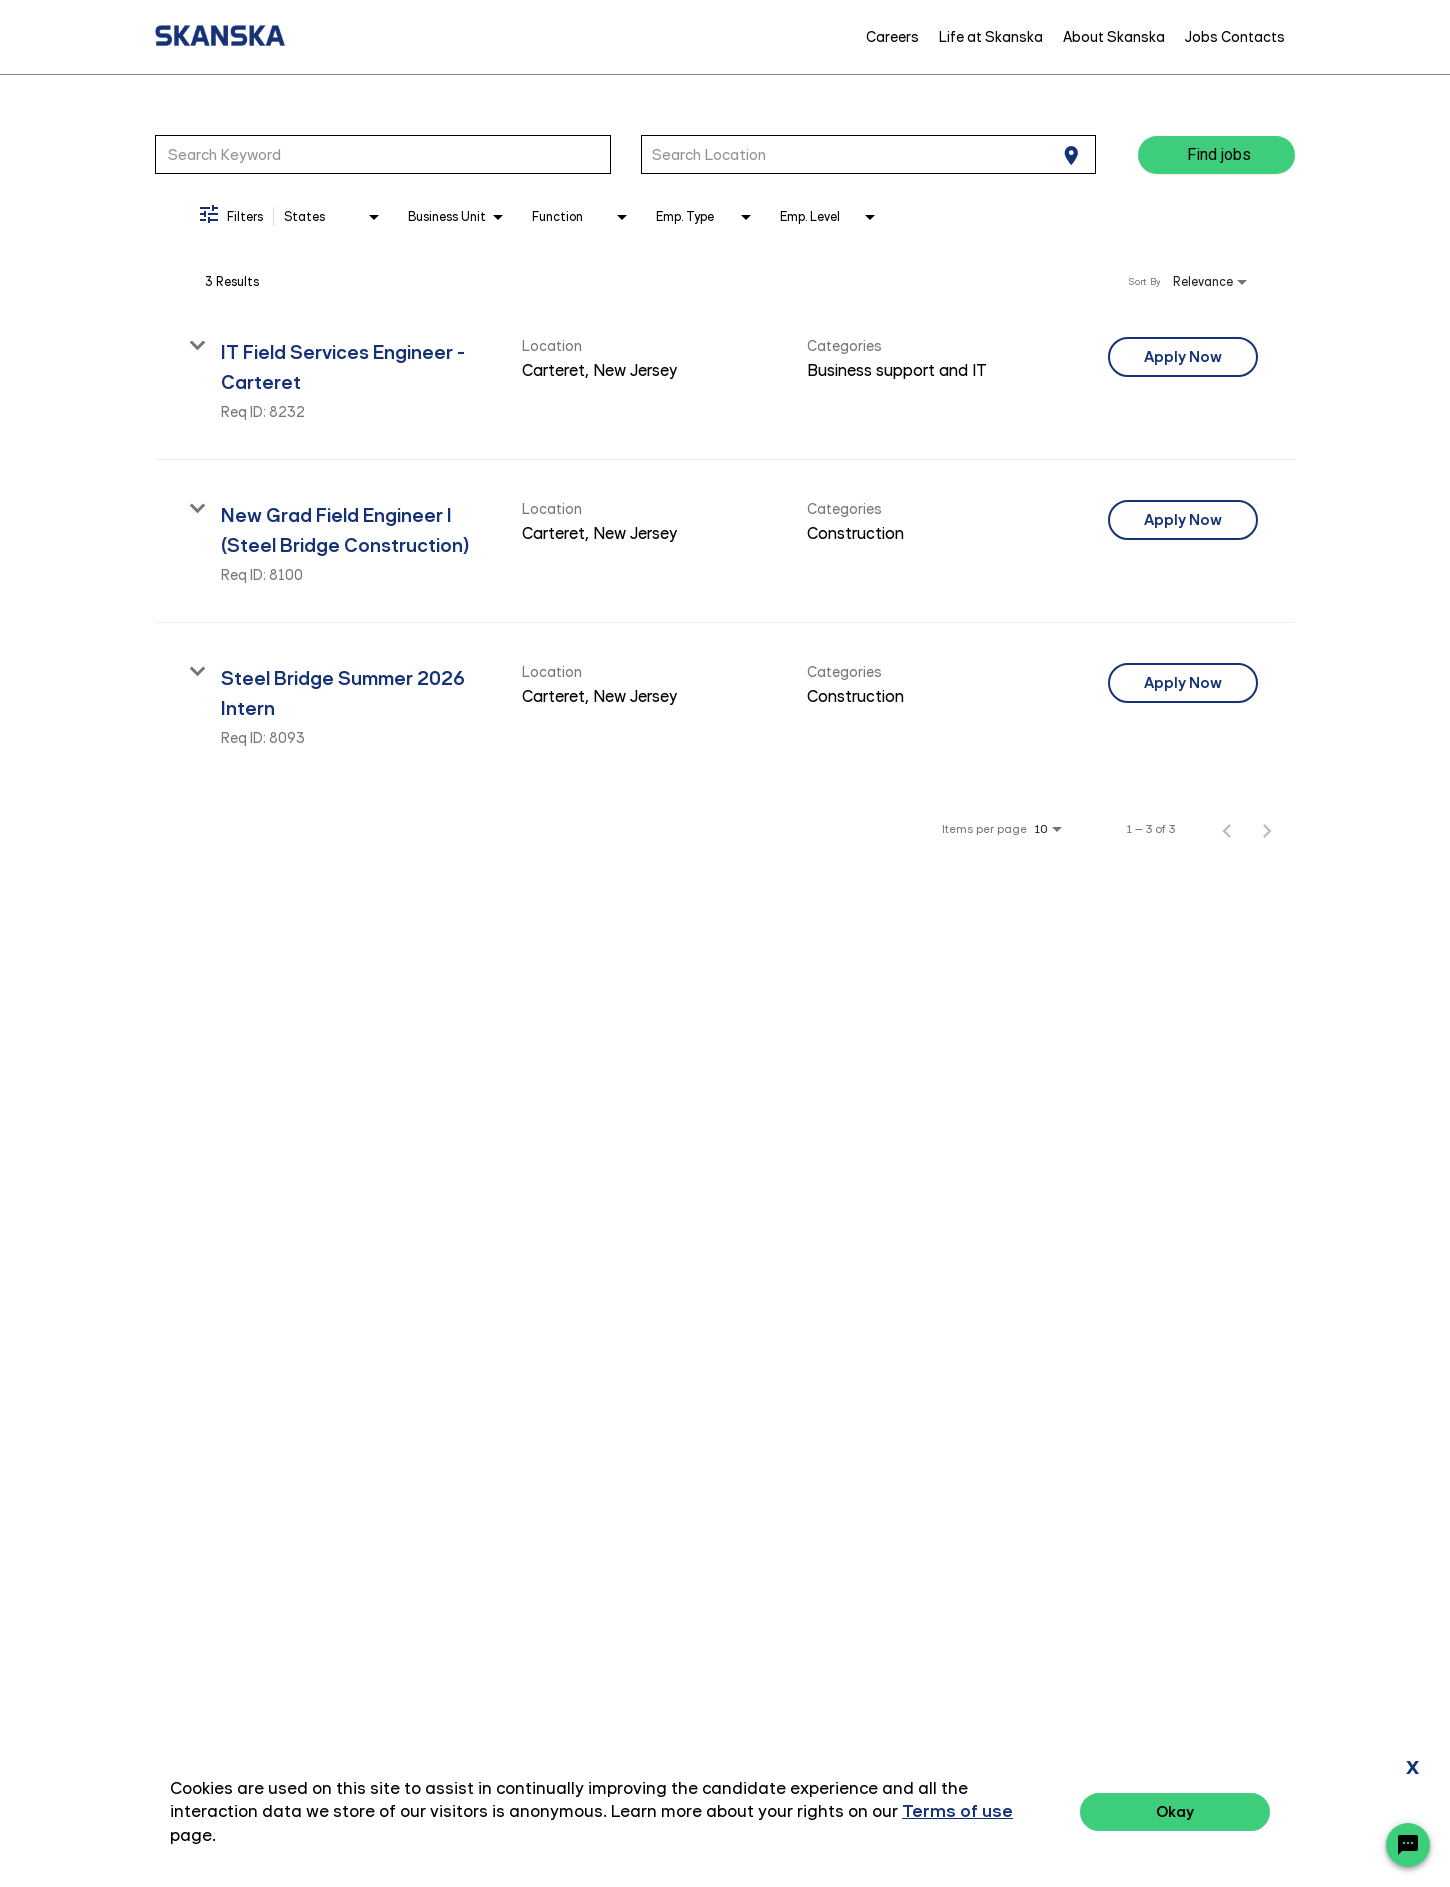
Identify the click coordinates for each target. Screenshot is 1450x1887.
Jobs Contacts (1235, 37)
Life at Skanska (991, 37)
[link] (725, 378)
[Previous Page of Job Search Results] (1227, 829)
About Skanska (1114, 37)
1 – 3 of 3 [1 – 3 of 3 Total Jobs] (1151, 829)
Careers (892, 37)
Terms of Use (1325, 1814)
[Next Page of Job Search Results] (1267, 829)
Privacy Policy (1210, 1814)
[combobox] (383, 154)
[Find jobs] (1216, 155)
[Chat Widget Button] (1408, 1845)
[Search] (1216, 155)
